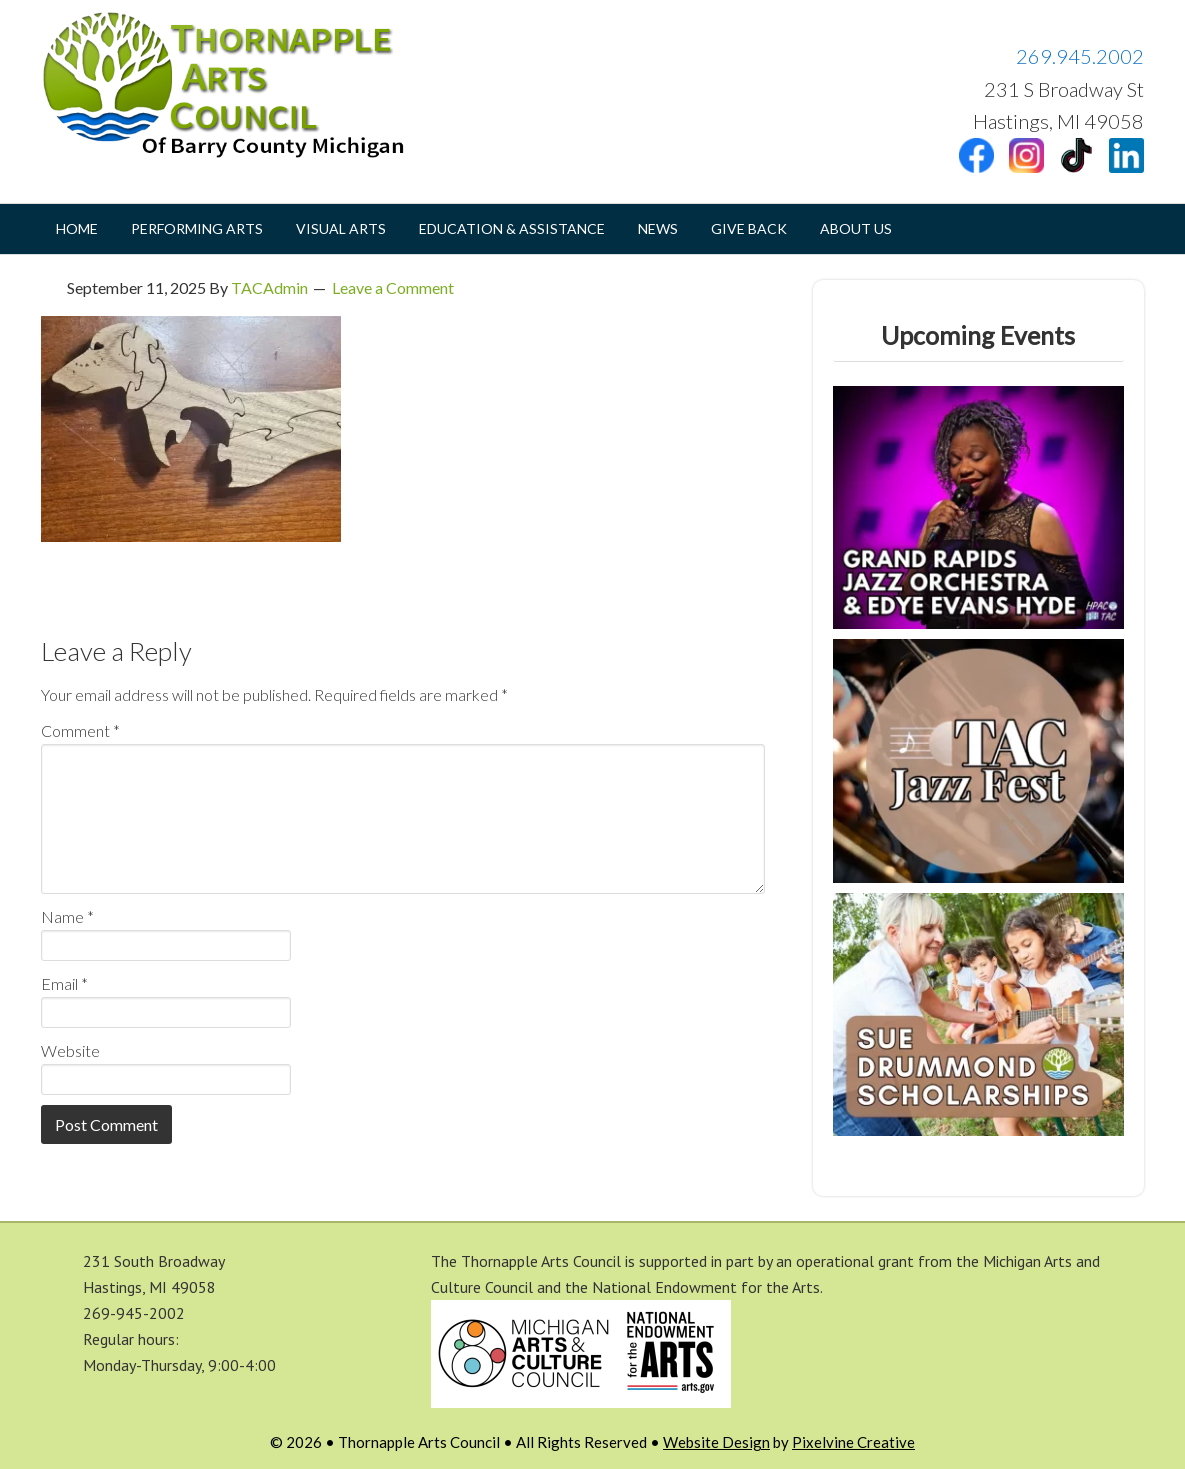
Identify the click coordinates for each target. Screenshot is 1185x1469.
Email (64, 983)
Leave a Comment (393, 287)
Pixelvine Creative (853, 1442)
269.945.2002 (1080, 56)
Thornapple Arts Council (241, 85)
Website (70, 1050)
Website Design (716, 1442)
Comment (80, 730)
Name (67, 916)
